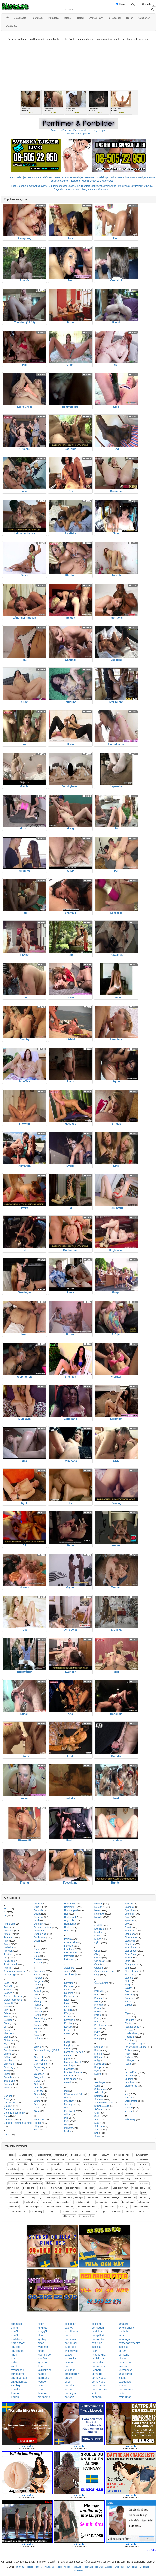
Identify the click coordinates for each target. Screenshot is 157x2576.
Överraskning (101, 1982)
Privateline (49, 2567)
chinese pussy (52, 2197)
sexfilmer (97, 2323)
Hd (35, 2129)
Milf (66, 2117)
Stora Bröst (130, 1954)
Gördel (37, 2080)
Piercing (98, 2004)
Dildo (36, 1907)
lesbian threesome (69, 2211)
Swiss (128, 2001)
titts (23, 2197)
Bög (6, 2047)
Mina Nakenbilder (120, 177)
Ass (6, 1957)
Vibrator (129, 2104)
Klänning (68, 1993)
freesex (123, 2366)
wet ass (69, 2207)
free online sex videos (111, 2164)
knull (14, 2354)
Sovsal (128, 1903)
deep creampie (144, 2174)
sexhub (69, 2389)
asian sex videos (62, 2202)
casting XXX (27, 2169)
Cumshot (8, 2119)
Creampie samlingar (14, 2112)
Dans (6, 2134)
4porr (41, 2335)
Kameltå (68, 1982)
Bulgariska (9, 2080)
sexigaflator (125, 2381)
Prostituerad (100, 2025)
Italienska (69, 1959)
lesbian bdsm (102, 2159)
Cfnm (6, 2099)
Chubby (8, 2106)
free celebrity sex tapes (73, 2197)
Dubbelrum (39, 1937)
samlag (15, 2385)
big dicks (42, 2188)
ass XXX (105, 2155)
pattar (122, 2393)
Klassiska (69, 1996)
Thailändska (131, 2033)
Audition (8, 1967)
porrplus (69, 2385)
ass (135, 2192)
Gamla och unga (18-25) (47, 2050)
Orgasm (98, 1967)
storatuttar (125, 2397)
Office (97, 1950)
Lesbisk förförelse (73, 2072)
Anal (6, 1940)
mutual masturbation (122, 2159)
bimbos (42, 2393)
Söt (96, 2133)
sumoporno (18, 2373)
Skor (96, 2112)
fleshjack (130, 2164)
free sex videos (78, 2155)
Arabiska (8, 1947)
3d (5, 1912)
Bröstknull (9, 2060)
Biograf (7, 2030)
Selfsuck (98, 2092)
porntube (97, 2373)
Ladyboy (68, 2045)
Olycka (98, 1957)
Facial (37, 1974)
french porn (74, 2159)
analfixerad (125, 2373)
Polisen (98, 2011)
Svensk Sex (128, 186)
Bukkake (8, 2077)
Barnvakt (8, 2003)
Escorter (72, 186)
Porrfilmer (140, 186)
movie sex (86, 2211)
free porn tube (105, 2192)
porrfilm (15, 2331)
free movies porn (18, 2211)
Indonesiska (70, 1942)
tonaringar (125, 2339)
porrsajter (70, 2393)
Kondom (68, 2016)
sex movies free (55, 2164)
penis (143, 2192)
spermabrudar (19, 2377)
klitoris (122, 2377)
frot (111, 2169)
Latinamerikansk (72, 2062)
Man (66, 2090)
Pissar (97, 2008)
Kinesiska (69, 1986)
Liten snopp (70, 2079)
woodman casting (103, 2178)
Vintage (129, 2107)
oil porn (146, 2169)
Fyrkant (38, 2038)
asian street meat (120, 2188)
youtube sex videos (141, 2188)
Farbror (38, 1984)
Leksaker (69, 2069)
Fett (36, 1994)
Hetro (122, 4)
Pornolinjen (78, 2571)
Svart (127, 1991)
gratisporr (44, 2339)
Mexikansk (69, 2111)
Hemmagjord (71, 1910)
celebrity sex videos (83, 2202)
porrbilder (97, 2362)
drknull (15, 2327)
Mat (66, 2107)
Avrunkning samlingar (15, 1971)
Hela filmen (70, 1903)
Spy (127, 1923)
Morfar (67, 2131)
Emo (36, 1956)
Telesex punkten (34, 2567)
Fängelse (39, 1981)
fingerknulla (98, 2354)
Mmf (66, 2124)
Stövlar (128, 1957)
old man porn (69, 2216)
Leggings (69, 2065)
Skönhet (98, 2109)
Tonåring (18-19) (133, 2043)
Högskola (69, 1920)
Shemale (146, 4)
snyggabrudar (19, 2381)
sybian (74, 2178)
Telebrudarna (34, 177)
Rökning (98, 2057)
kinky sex (130, 2211)
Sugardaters (60, 189)
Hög (66, 1913)
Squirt (128, 1927)
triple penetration (66, 2183)
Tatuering (129, 2020)
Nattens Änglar (63, 2567)
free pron (93, 2155)
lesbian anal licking (14, 2174)
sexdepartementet (129, 2343)
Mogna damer (89, 189)
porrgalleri (98, 2335)
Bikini (6, 2023)
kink (94, 2393)
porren (15, 2397)
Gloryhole (39, 2077)
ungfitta (42, 2327)
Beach (7, 2016)
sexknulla (70, 2358)
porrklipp (16, 2389)
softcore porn (144, 2202)
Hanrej (37, 2122)
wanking (129, 2174)
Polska (98, 2015)
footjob (115, 2202)
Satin (97, 2085)
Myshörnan (119, 2567)
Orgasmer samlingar (105, 1971)
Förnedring (39, 2018)
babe (14, 2362)
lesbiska (123, 2346)
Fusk (36, 2035)
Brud (6, 2070)
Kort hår (68, 2023)
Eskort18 (94, 180)
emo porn (121, 2169)
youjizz (42, 2385)
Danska (38, 1903)
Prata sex (67, 177)
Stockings (130, 1940)
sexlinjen (97, 2343)
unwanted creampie (55, 2174)
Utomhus (129, 2082)
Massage (69, 2104)
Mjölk (67, 2121)
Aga (6, 1927)
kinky (10, 2164)
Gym (36, 2107)
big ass (45, 2192)
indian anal (16, 2192)
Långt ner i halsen (73, 2052)
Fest (36, 1988)
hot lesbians (28, 2188)
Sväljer (128, 1988)
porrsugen (98, 2327)
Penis (97, 2001)
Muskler (98, 1917)
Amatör (7, 1934)
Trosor (128, 2053)
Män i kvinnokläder (74, 2094)
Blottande (9, 2040)
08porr (68, 2381)
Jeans (67, 1971)
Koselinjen (78, 177)
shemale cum (58, 2159)
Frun (36, 2028)
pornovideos (99, 2377)
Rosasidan (75, 180)
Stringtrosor (131, 1964)
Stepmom (130, 1934)
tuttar (122, 2335)
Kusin (67, 2030)
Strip (127, 1967)
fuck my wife (56, 2188)
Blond (7, 2036)
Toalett (128, 2040)
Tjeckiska (129, 2036)
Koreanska (69, 2020)
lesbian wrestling (34, 2174)
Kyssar (67, 2033)
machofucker (61, 2155)
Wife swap (130, 2119)
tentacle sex (42, 2169)
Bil (5, 2026)
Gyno (36, 2111)
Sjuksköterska (101, 2106)
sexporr (69, 2354)
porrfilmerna (126, 2389)
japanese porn (25, 2155)
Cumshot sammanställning (18, 2122)
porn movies (12, 2197)
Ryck (97, 2070)
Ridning (98, 2053)
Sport (127, 1917)
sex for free (93, 2197)
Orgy (96, 1974)
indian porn (103, 2188)
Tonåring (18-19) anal (136, 2047)
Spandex (129, 1907)
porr (67, 2366)
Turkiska (129, 2057)
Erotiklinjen (144, 2567)
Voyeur (128, 2111)
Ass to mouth (11, 1964)
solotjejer (70, 2323)
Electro (37, 1952)
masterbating (89, 2174)
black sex (12, 2183)
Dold (36, 1920)
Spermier (129, 1913)
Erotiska (38, 1959)
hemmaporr (125, 2362)
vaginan (43, 2346)
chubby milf (52, 2211)
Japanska (69, 1967)
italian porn (84, 2169)
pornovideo (98, 2381)
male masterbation (87, 2183)
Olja (96, 1954)
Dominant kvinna (42, 1927)
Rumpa (98, 2067)
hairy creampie (72, 2164)
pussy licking (35, 2197)
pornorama (98, 2385)
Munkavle (99, 1913)
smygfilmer (44, 2331)
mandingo (56, 2169)
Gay (133, 4)
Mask (67, 2097)
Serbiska (99, 2095)
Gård (36, 2070)
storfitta (42, 2358)
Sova (97, 2136)
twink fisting (12, 2169)
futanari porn (116, 2174)
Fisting (37, 2001)
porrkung (124, 2354)
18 (5, 1908)
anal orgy (28, 2159)
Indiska (68, 1939)
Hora (66, 1930)
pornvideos (98, 2366)
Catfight (8, 2095)
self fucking (145, 2197)
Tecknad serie (132, 2026)
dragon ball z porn (36, 2178)
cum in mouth (142, 2155)
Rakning (98, 2047)
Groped (38, 2094)
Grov (36, 2097)
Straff (127, 1961)
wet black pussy (123, 2178)
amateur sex (42, 2159)
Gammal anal (41, 2060)
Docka (37, 1913)
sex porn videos (73, 2188)
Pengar (98, 1998)
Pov (96, 2021)
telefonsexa (125, 2370)
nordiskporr (18, 2343)
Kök (66, 2013)
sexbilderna (71, 2331)
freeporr (96, 2370)
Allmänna (8, 1930)
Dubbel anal (40, 1934)
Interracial (69, 1956)
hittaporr (70, 2362)
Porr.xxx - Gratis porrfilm (78, 133)
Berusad (8, 2020)
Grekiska (38, 2090)
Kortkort (68, 2026)
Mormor (98, 1903)
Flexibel (38, 2008)
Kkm (66, 1989)
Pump (97, 2038)
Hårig (36, 2126)
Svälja (128, 1984)
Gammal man (41, 2063)
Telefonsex (47, 177)
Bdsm (7, 2013)
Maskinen (69, 2101)
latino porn (14, 2207)
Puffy (97, 2031)
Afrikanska (9, 1923)
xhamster (16, 2323)
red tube (142, 2211)
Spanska (129, 1910)
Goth (36, 2084)
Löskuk (68, 2082)
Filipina (37, 1998)
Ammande (9, 1937)
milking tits (71, 2192)
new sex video (31, 2192)
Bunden (8, 2084)
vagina (103, 2174)
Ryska (97, 2074)
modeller (97, 2331)
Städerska (130, 1930)
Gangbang (39, 2067)
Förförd (37, 2015)
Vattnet (128, 2097)
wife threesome (90, 2164)
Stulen (128, 1981)
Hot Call (99, 2567)
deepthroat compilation (31, 2183)
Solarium (99, 2126)
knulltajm (70, 2370)
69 (5, 1915)
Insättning (69, 1949)
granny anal (143, 2164)
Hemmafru (69, 1907)
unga (41, 2350)
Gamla (37, 2047)
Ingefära (68, 1945)
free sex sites (130, 2197)
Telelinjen (21, 177)
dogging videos (123, 2192)
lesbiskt (96, 2346)
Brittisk (7, 2053)
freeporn (16, 2393)
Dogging (38, 1917)
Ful (35, 2031)
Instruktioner (70, 1952)
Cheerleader (10, 2102)
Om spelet (99, 1961)
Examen (38, 1962)
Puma (97, 2035)
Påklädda (99, 1991)
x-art (116, 2183)
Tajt (126, 2016)
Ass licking (9, 1961)
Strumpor (129, 1974)
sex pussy (89, 2188)
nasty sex (46, 2202)
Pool (96, 2018)
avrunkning (45, 2370)
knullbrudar (17, 2350)
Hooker (68, 1927)
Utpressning (131, 2085)
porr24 (122, 2350)
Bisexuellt (9, 2033)
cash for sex (74, 2174)
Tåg (127, 2013)
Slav (96, 2122)
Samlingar (99, 2082)
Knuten (68, 2009)
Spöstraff (129, 1920)
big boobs (50, 2183)
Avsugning (9, 1974)
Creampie (9, 2109)
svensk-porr (45, 2354)
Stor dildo (130, 1944)
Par (96, 1994)
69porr (42, 2373)
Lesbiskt (68, 2075)
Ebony (37, 1949)
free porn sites (142, 2159)
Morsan (98, 1907)
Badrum (8, 1993)
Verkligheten (131, 2101)
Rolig (97, 2060)
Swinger (129, 1998)
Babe (6, 1982)
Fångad (38, 1977)
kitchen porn (14, 2159)
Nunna (97, 1939)
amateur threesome (57, 2178)
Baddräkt (8, 1986)
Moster (98, 1910)
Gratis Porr (103, 186)
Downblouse (40, 1930)
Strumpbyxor (131, 1971)
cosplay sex (86, 2178)
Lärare (67, 2055)
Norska (98, 1932)
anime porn (105, 2183)
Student (129, 1977)
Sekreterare (100, 2089)
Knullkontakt (83, 186)
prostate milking (87, 2192)
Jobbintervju (70, 1974)
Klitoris (67, 2003)
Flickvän (38, 2011)
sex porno (70, 2169)
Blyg (6, 2043)
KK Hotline (132, 2567)
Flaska (37, 2004)
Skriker (98, 2116)
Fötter (37, 2021)
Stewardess (131, 1937)
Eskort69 (28, 186)
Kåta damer (104, 189)
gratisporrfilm (72, 2373)
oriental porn (140, 2178)
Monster (68, 2128)
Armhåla (8, 1950)
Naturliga (99, 1929)
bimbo (122, 2358)
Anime (7, 1944)
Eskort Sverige (138, 177)
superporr (70, 2346)
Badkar (7, 1989)
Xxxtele (108, 2567)
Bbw (6, 2009)
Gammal (38, 2057)
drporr (68, 2377)
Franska (38, 2025)
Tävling (128, 2023)
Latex (67, 2058)
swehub (123, 2331)
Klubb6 (85, 180)
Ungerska (130, 2075)
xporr (41, 2389)
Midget (67, 2114)
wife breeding (36, 2211)
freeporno (44, 2397)
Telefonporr (105, 177)
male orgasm (101, 2211)
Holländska (70, 1923)
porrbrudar (71, 2343)
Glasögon (39, 2074)
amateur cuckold (54, 2207)
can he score (108, 2207)
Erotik (94, 186)
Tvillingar (129, 2060)
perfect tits (22, 2164)
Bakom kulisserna (13, 1996)
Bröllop (7, 2057)
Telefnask (88, 2567)
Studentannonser (58, 186)
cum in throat (13, 2188)
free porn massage (111, 2197)
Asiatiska (8, 1954)
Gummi (37, 2104)
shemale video (13, 2202)
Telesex (57, 177)
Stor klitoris (130, 1947)
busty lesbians (129, 2183)
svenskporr (17, 2370)
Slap (96, 2119)
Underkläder (131, 2072)
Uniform (129, 2079)
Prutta (97, 2028)
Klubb (67, 2006)
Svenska (129, 1994)
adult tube (87, 2159)
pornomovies (99, 2389)
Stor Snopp (130, 1950)
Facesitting (39, 1971)
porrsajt (69, 2397)
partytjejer (17, 2339)
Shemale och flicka (104, 2102)
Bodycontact (106, 180)
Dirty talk (38, 1910)
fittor (41, 2323)
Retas (97, 2050)
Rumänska (100, 2063)
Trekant (129, 2050)
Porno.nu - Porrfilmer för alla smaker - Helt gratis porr (78, 130)
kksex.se (19, 2566)
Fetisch (37, 1991)
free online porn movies (87, 2207)
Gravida (38, 2087)
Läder (67, 2042)
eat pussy (122, 2207)
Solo (96, 2129)
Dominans (39, 1923)
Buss (6, 2087)
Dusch (37, 1940)
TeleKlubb (77, 2567)
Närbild (98, 1925)
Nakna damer (74, 189)
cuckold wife (101, 2202)
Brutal (7, 2074)
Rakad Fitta (115, 186)
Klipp (66, 1999)
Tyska (128, 2063)
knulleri (15, 2346)
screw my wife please (32, 2207)
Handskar (39, 2119)
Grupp (37, 2101)
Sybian (128, 2004)
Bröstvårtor (9, 2063)
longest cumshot (43, 2155)
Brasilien (8, 2050)
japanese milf (37, 2164)
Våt (126, 2094)
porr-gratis (98, 2339)
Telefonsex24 (91, 177)
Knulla (149, 186)
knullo (14, 2366)
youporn (43, 2381)
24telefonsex (126, 2327)
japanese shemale (139, 2207)
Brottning (8, 2067)
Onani (97, 1964)
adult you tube (17, 2178)
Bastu (7, 2006)
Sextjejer (64, 180)
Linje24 (12, 177)
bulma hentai (128, 2202)
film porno (134, 2169)
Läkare (67, 2048)
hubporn (97, 2397)
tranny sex (57, 2192)
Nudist (97, 1935)
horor (68, 2335)
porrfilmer (70, 2339)
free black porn (31, 2202)
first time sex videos (122, 2155)
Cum (6, 2116)
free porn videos (86, 2216)
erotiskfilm (98, 2358)
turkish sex (116, 2211)
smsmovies (71, 2350)
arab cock (144, 2183)
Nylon (97, 1942)
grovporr (43, 2362)
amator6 (124, 2323)
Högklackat (70, 1917)
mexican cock (99, 2169)
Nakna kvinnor (40, 186)
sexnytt (69, 2327)
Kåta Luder (17, 186)
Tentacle (129, 2030)
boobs (12, 2155)
